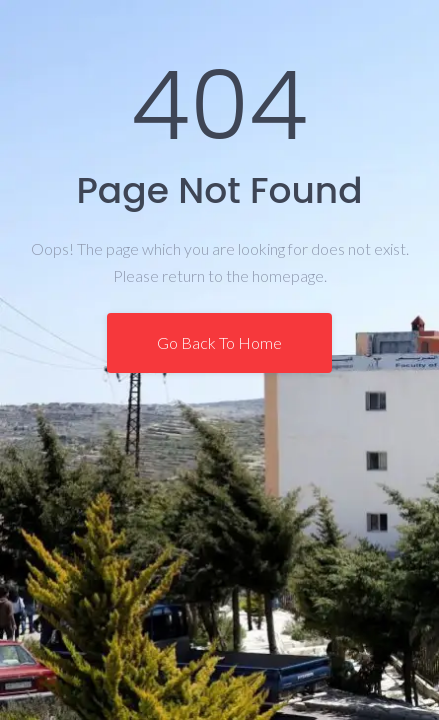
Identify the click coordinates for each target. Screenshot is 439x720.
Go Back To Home (219, 342)
